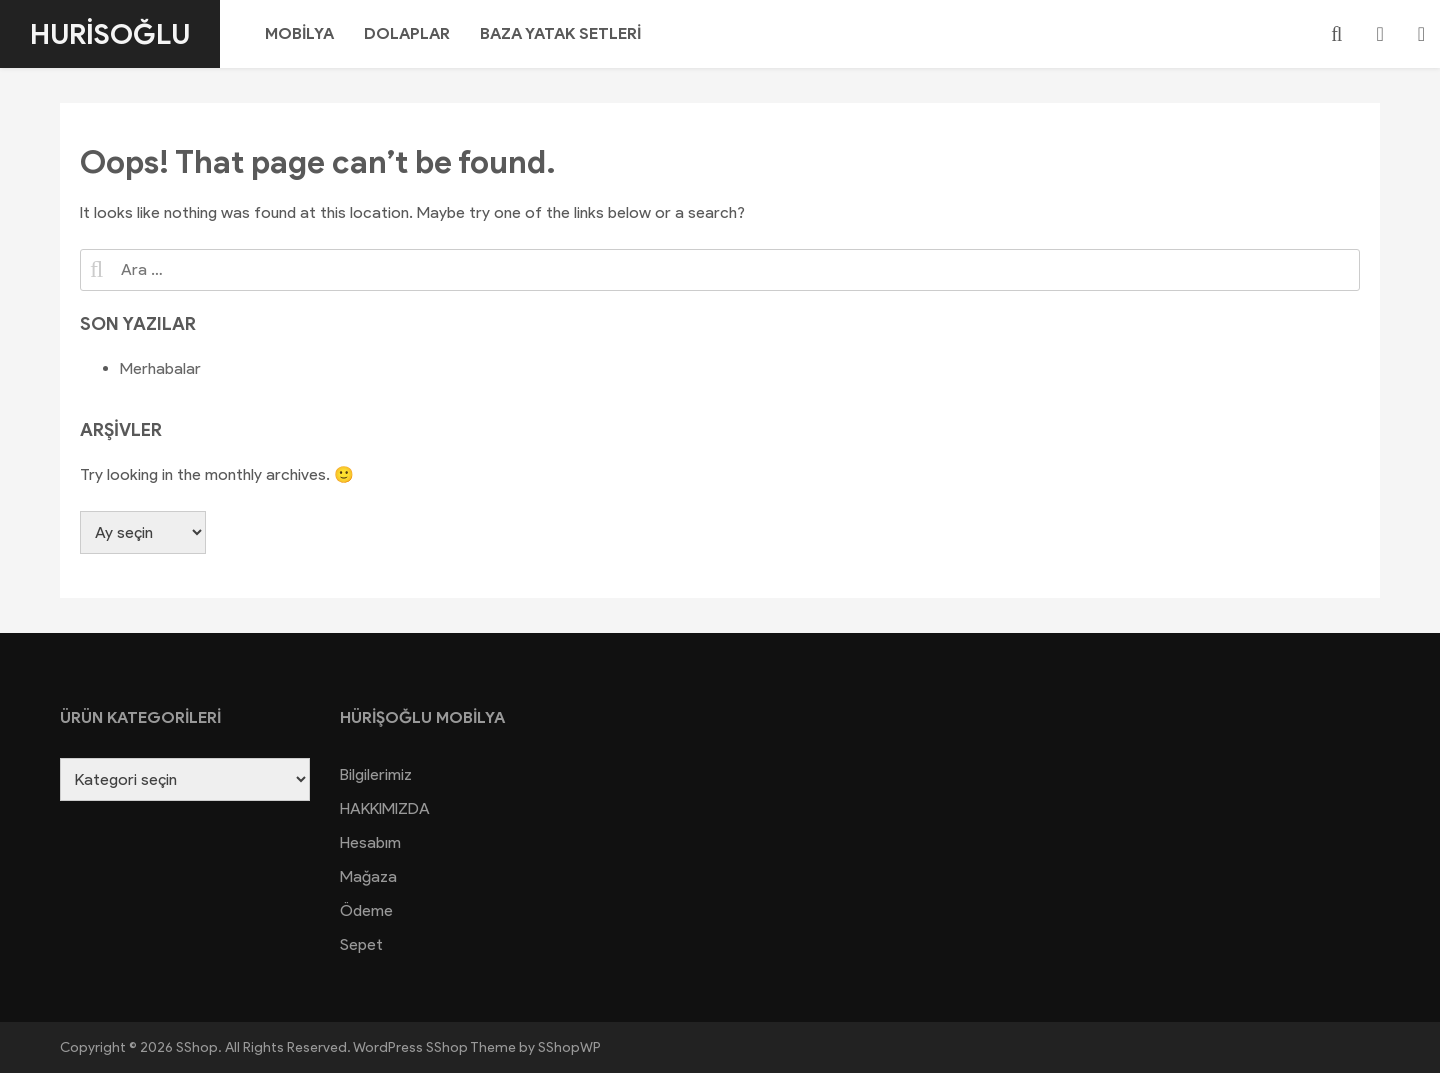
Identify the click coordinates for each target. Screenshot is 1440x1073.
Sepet (361, 944)
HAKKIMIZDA (385, 808)
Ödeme (366, 910)
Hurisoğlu (110, 34)
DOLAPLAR (407, 33)
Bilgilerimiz (376, 774)
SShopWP (569, 1047)
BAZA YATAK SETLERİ (560, 33)
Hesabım (370, 842)
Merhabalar (160, 368)
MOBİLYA (299, 33)
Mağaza (368, 876)
